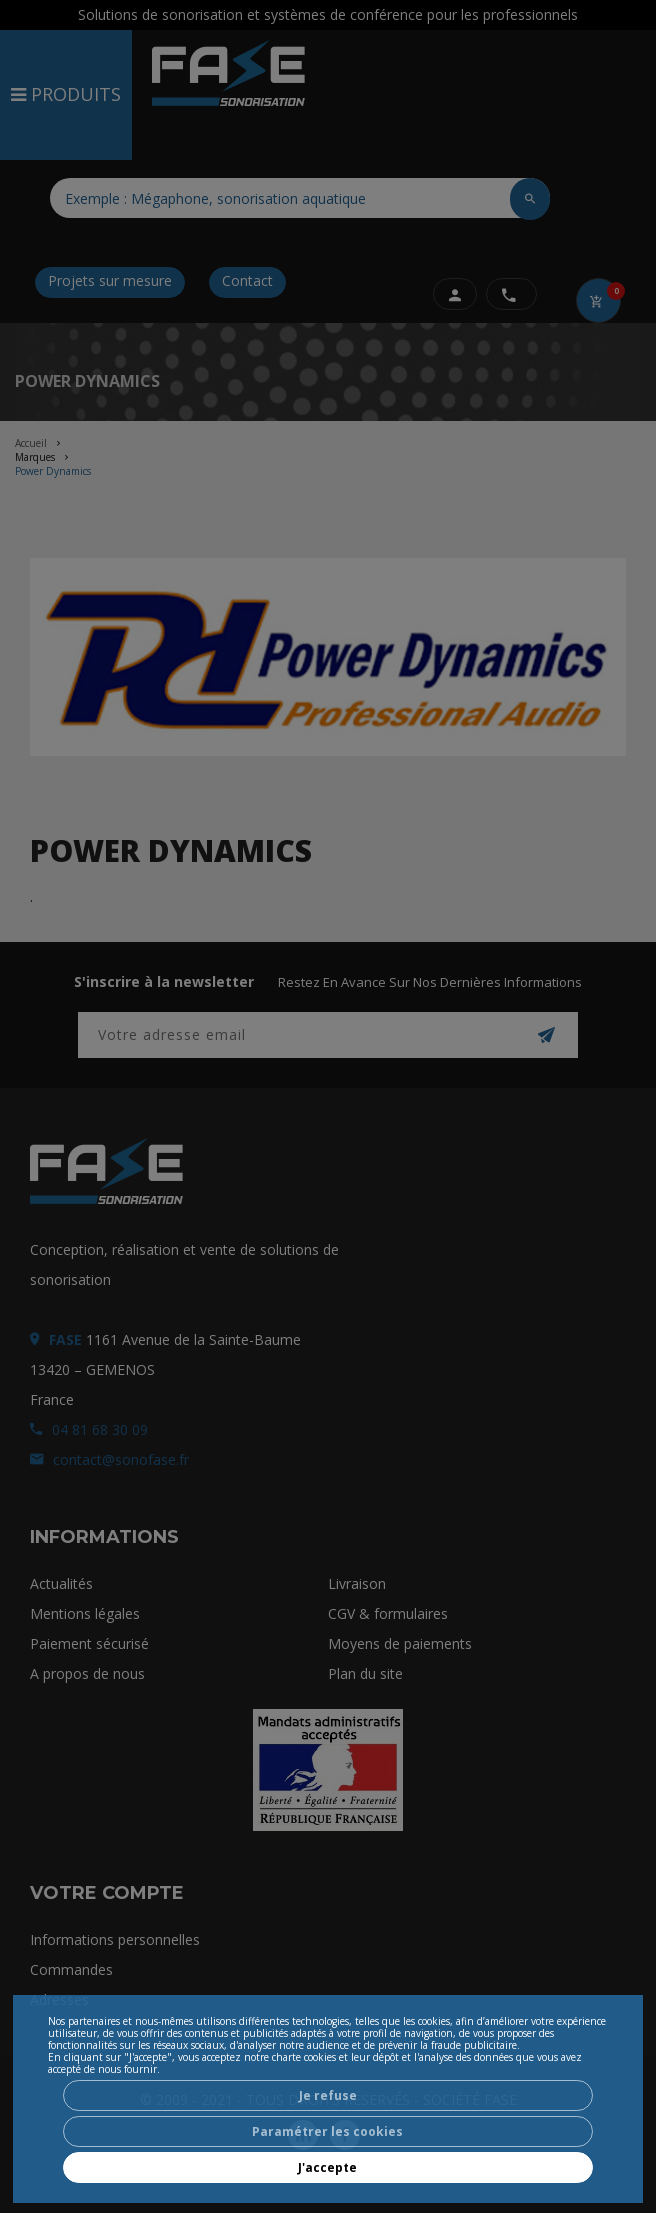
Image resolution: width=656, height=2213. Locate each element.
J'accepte (327, 2167)
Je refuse (328, 2095)
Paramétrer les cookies (327, 2131)
